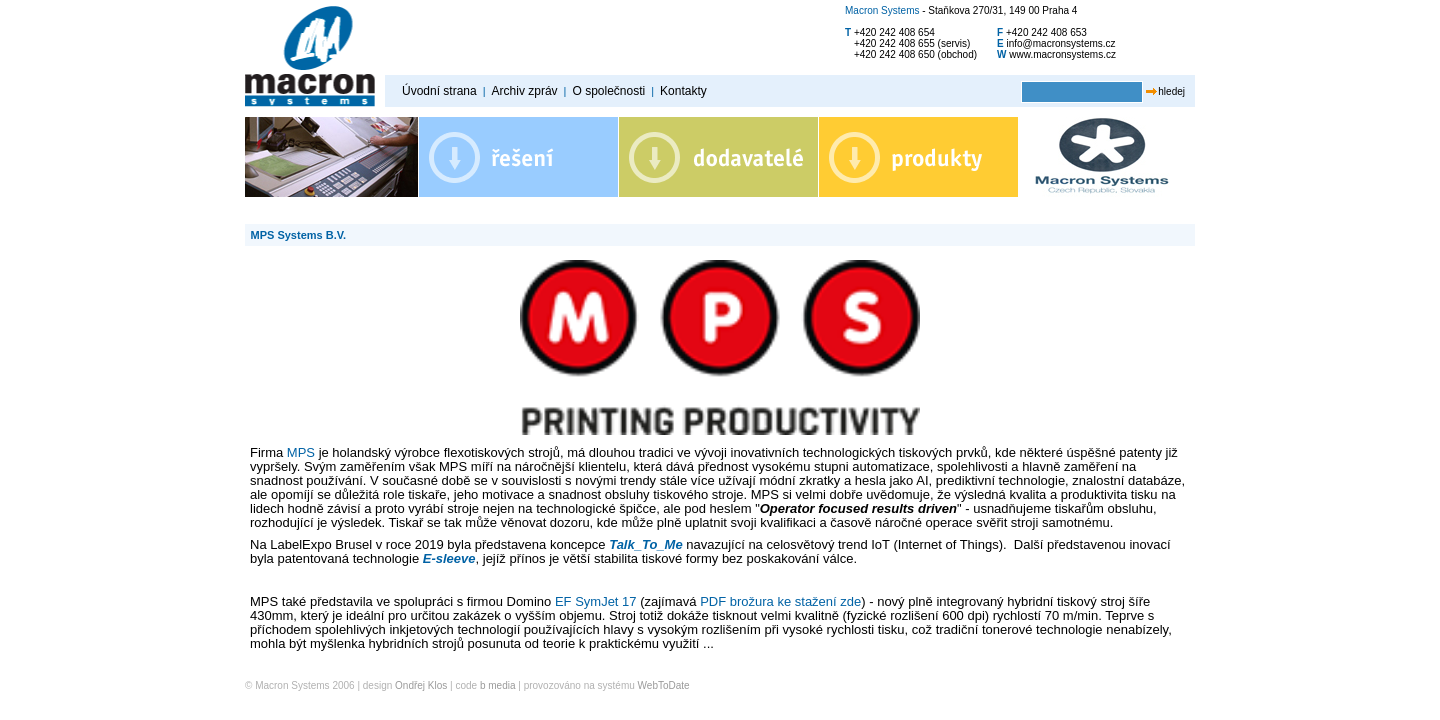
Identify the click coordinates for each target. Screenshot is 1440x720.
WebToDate (664, 685)
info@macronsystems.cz (1061, 43)
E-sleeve (449, 558)
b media (498, 685)
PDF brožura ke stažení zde (780, 601)
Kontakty (683, 91)
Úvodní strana (439, 91)
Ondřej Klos (421, 685)
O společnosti (608, 91)
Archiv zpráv (525, 91)
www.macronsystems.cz (1062, 54)
